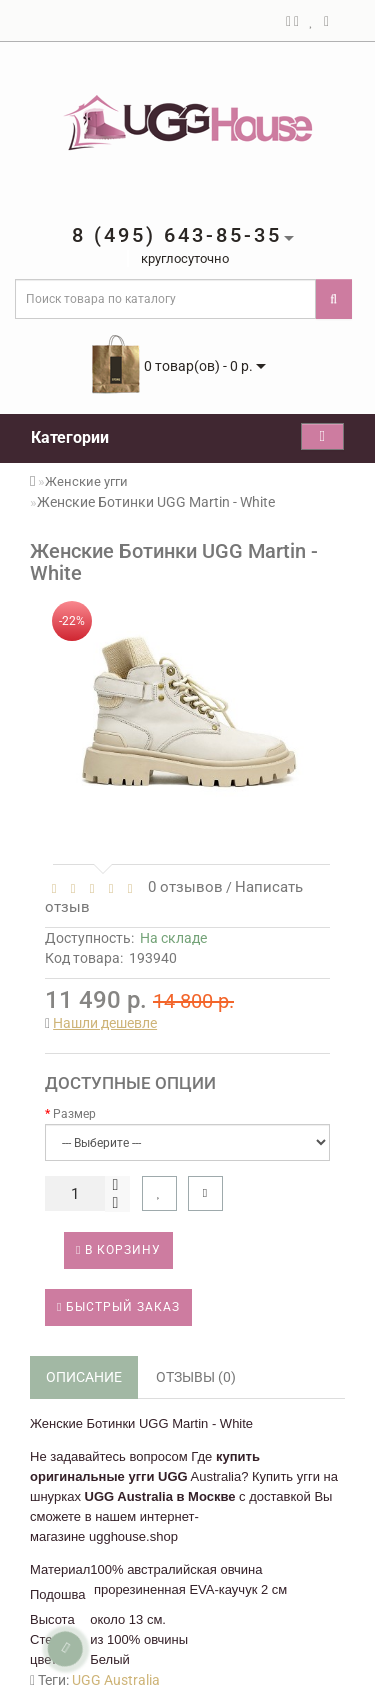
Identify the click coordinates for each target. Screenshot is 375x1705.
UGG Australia (116, 1680)
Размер (74, 1114)
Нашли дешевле (105, 1023)
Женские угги (86, 481)
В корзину (118, 1250)
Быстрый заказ (118, 1307)
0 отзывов (181, 887)
